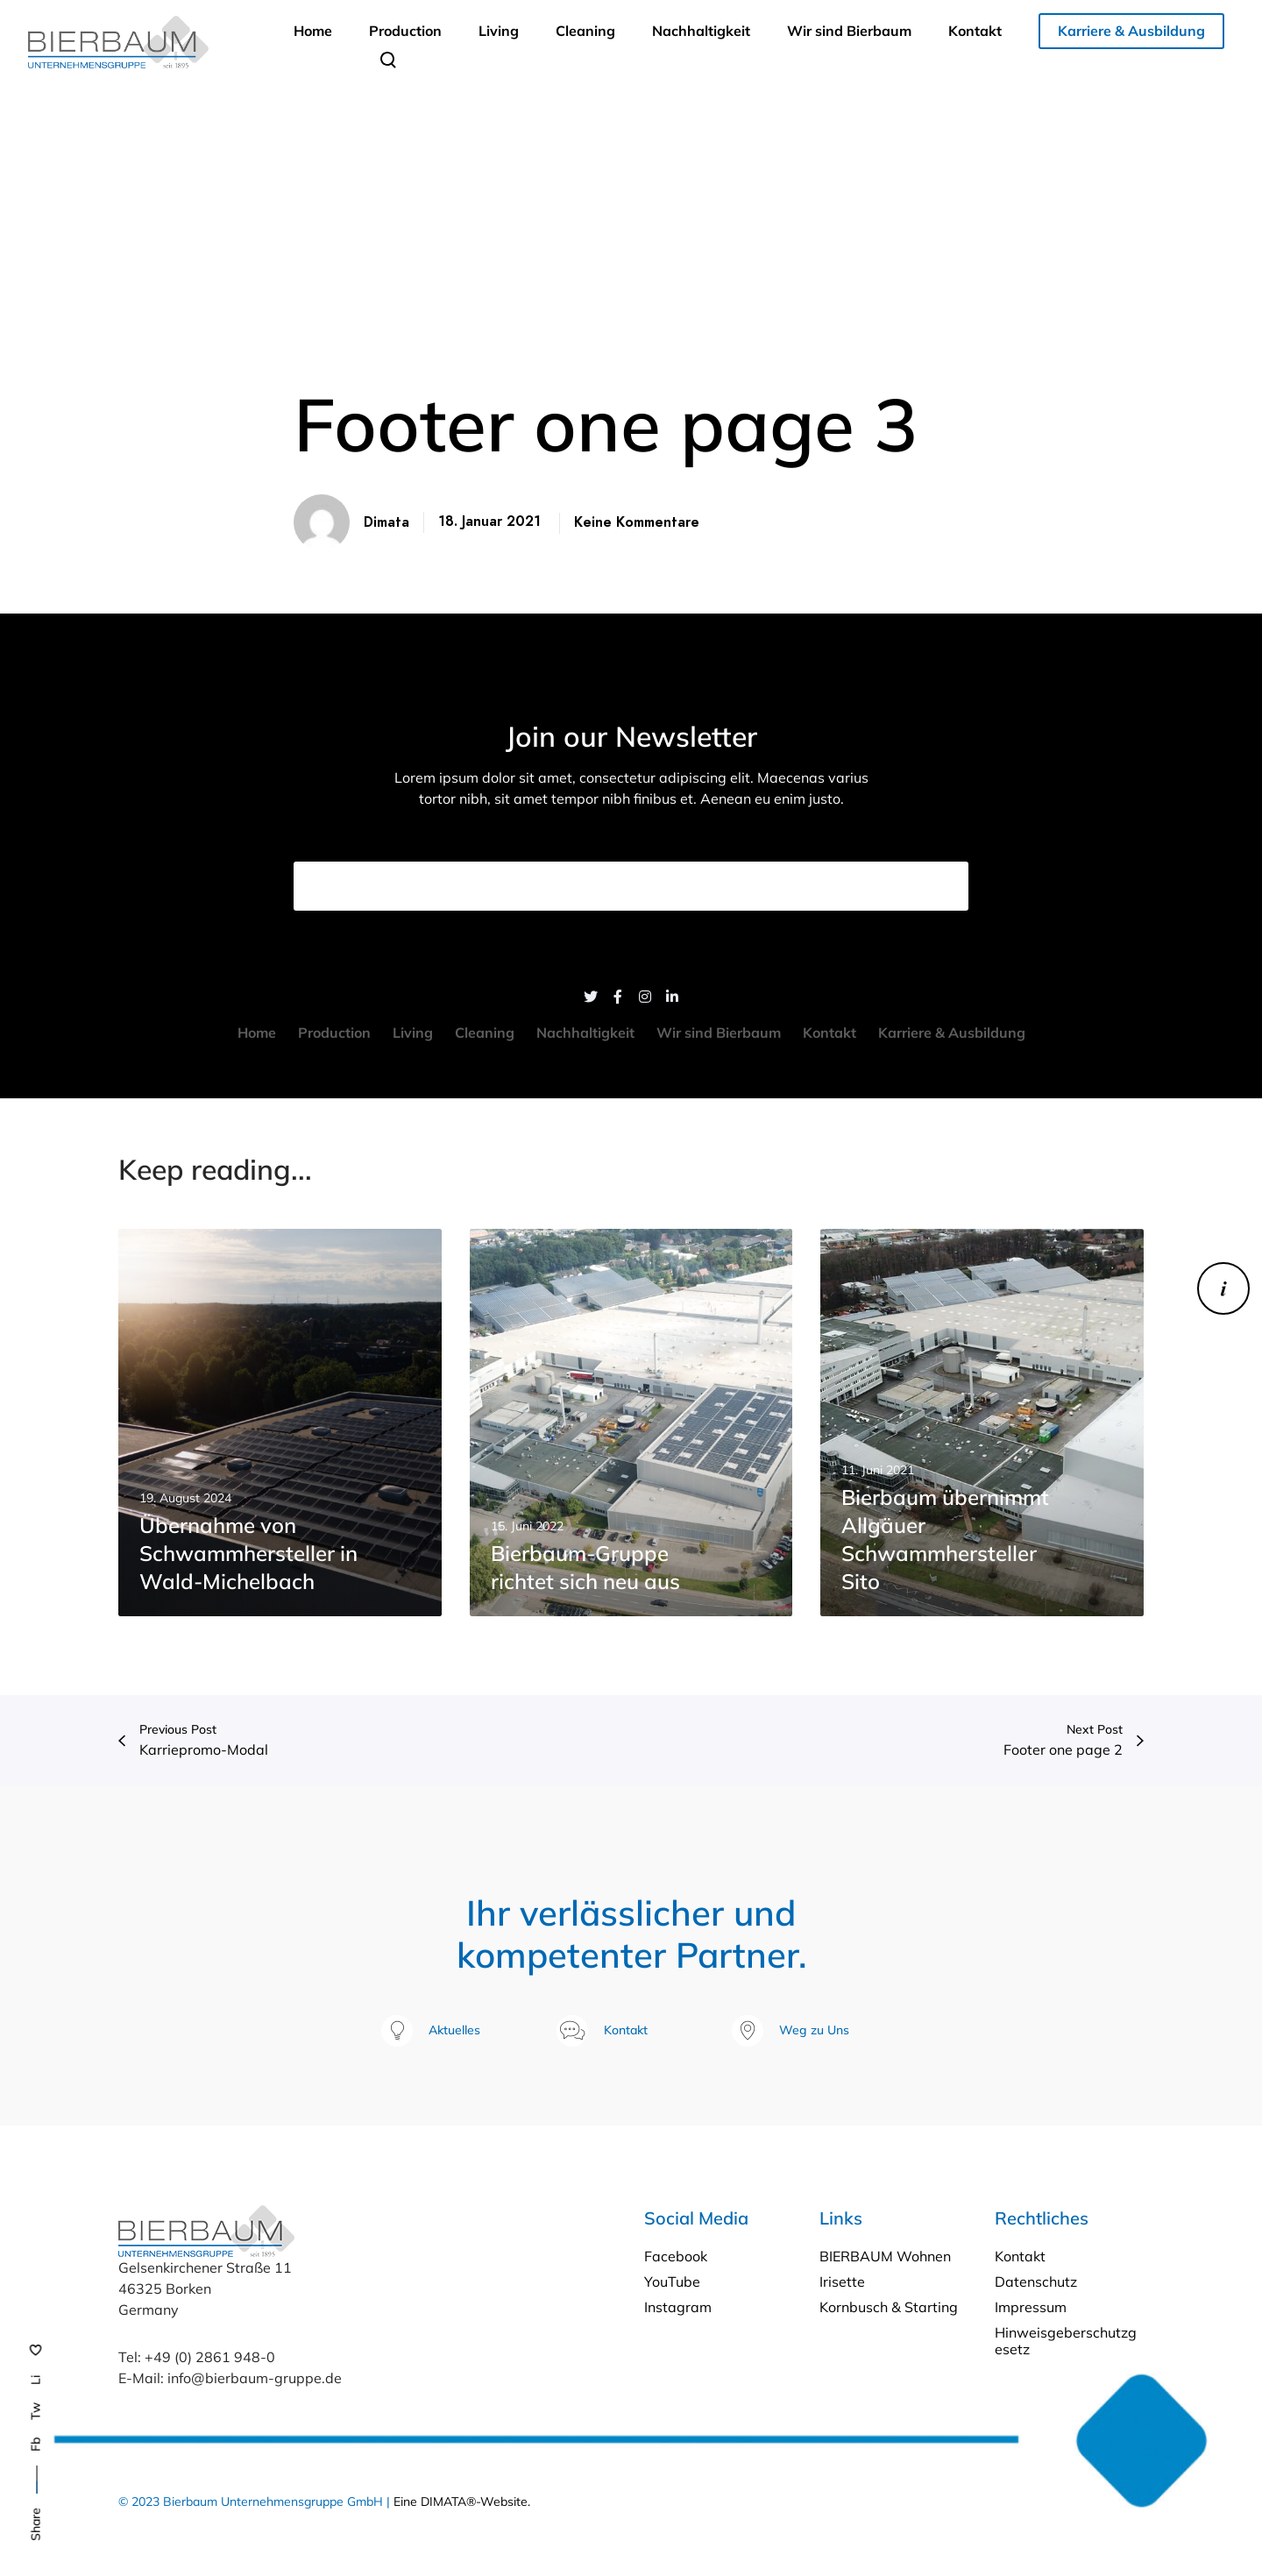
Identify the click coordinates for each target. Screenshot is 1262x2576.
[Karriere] (1223, 1288)
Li (36, 2380)
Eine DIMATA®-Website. (461, 2501)
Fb (36, 2445)
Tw (36, 2411)
